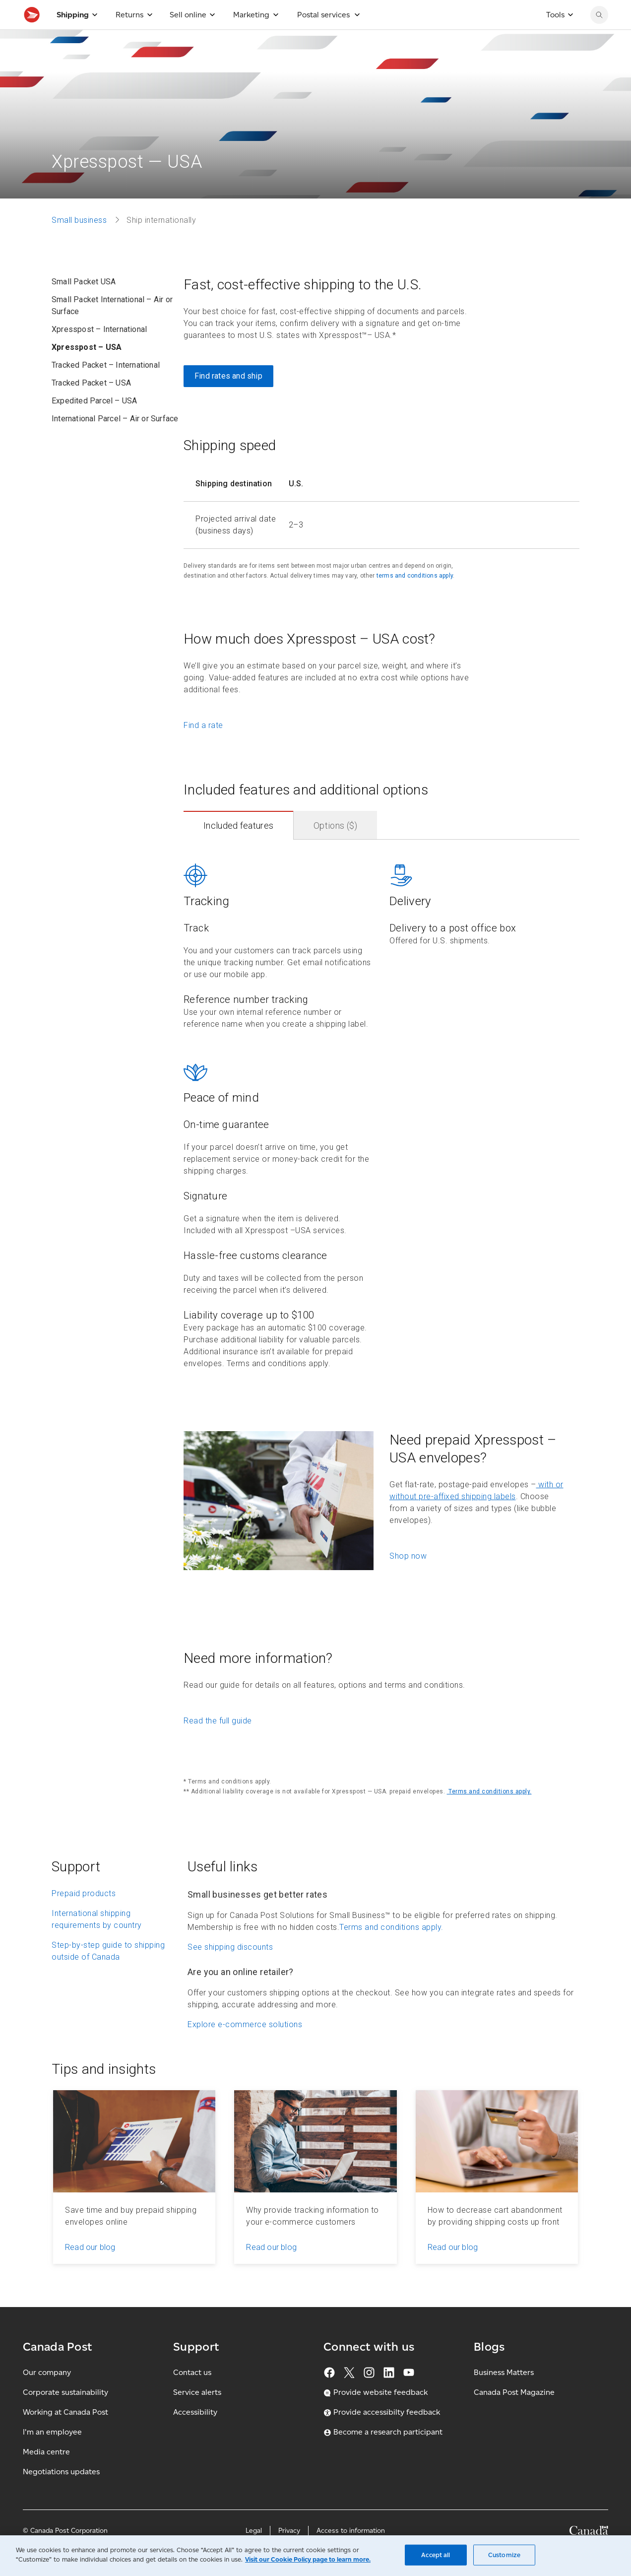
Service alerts (197, 2414)
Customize (504, 2555)
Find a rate (203, 747)
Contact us (192, 2394)
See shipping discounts (230, 1969)
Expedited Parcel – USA (94, 422)
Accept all (435, 2555)
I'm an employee (52, 2453)
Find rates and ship (228, 397)
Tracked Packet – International (106, 387)
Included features (238, 847)
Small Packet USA (84, 303)
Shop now (408, 1578)
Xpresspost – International (99, 351)
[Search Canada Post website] (599, 37)
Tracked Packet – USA (91, 404)
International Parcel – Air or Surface (115, 440)
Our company (47, 2394)
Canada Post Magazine (514, 2414)
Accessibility (195, 2434)
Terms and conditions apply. (489, 1813)
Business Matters (504, 2394)
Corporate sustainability (65, 2414)
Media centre (46, 2473)
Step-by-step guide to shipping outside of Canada (108, 1972)
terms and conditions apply (415, 597)
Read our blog (90, 2269)
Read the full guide (218, 1742)
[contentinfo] (381, 1132)
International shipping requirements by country (97, 1941)
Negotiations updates (61, 2493)
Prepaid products (84, 1915)
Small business (79, 242)
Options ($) (335, 847)
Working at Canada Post (65, 2434)
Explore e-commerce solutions (245, 2046)
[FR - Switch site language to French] (546, 11)
